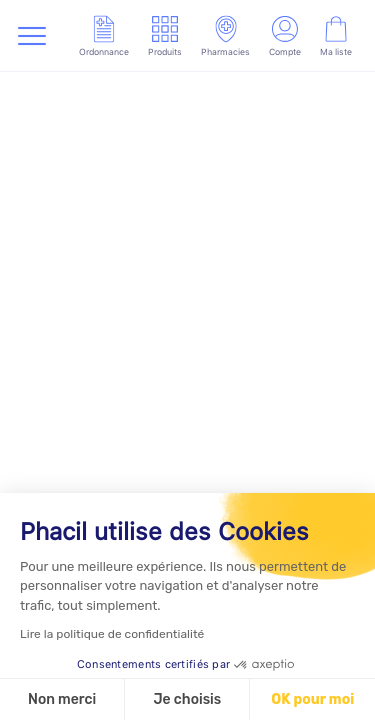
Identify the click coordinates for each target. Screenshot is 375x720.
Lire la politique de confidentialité (112, 634)
